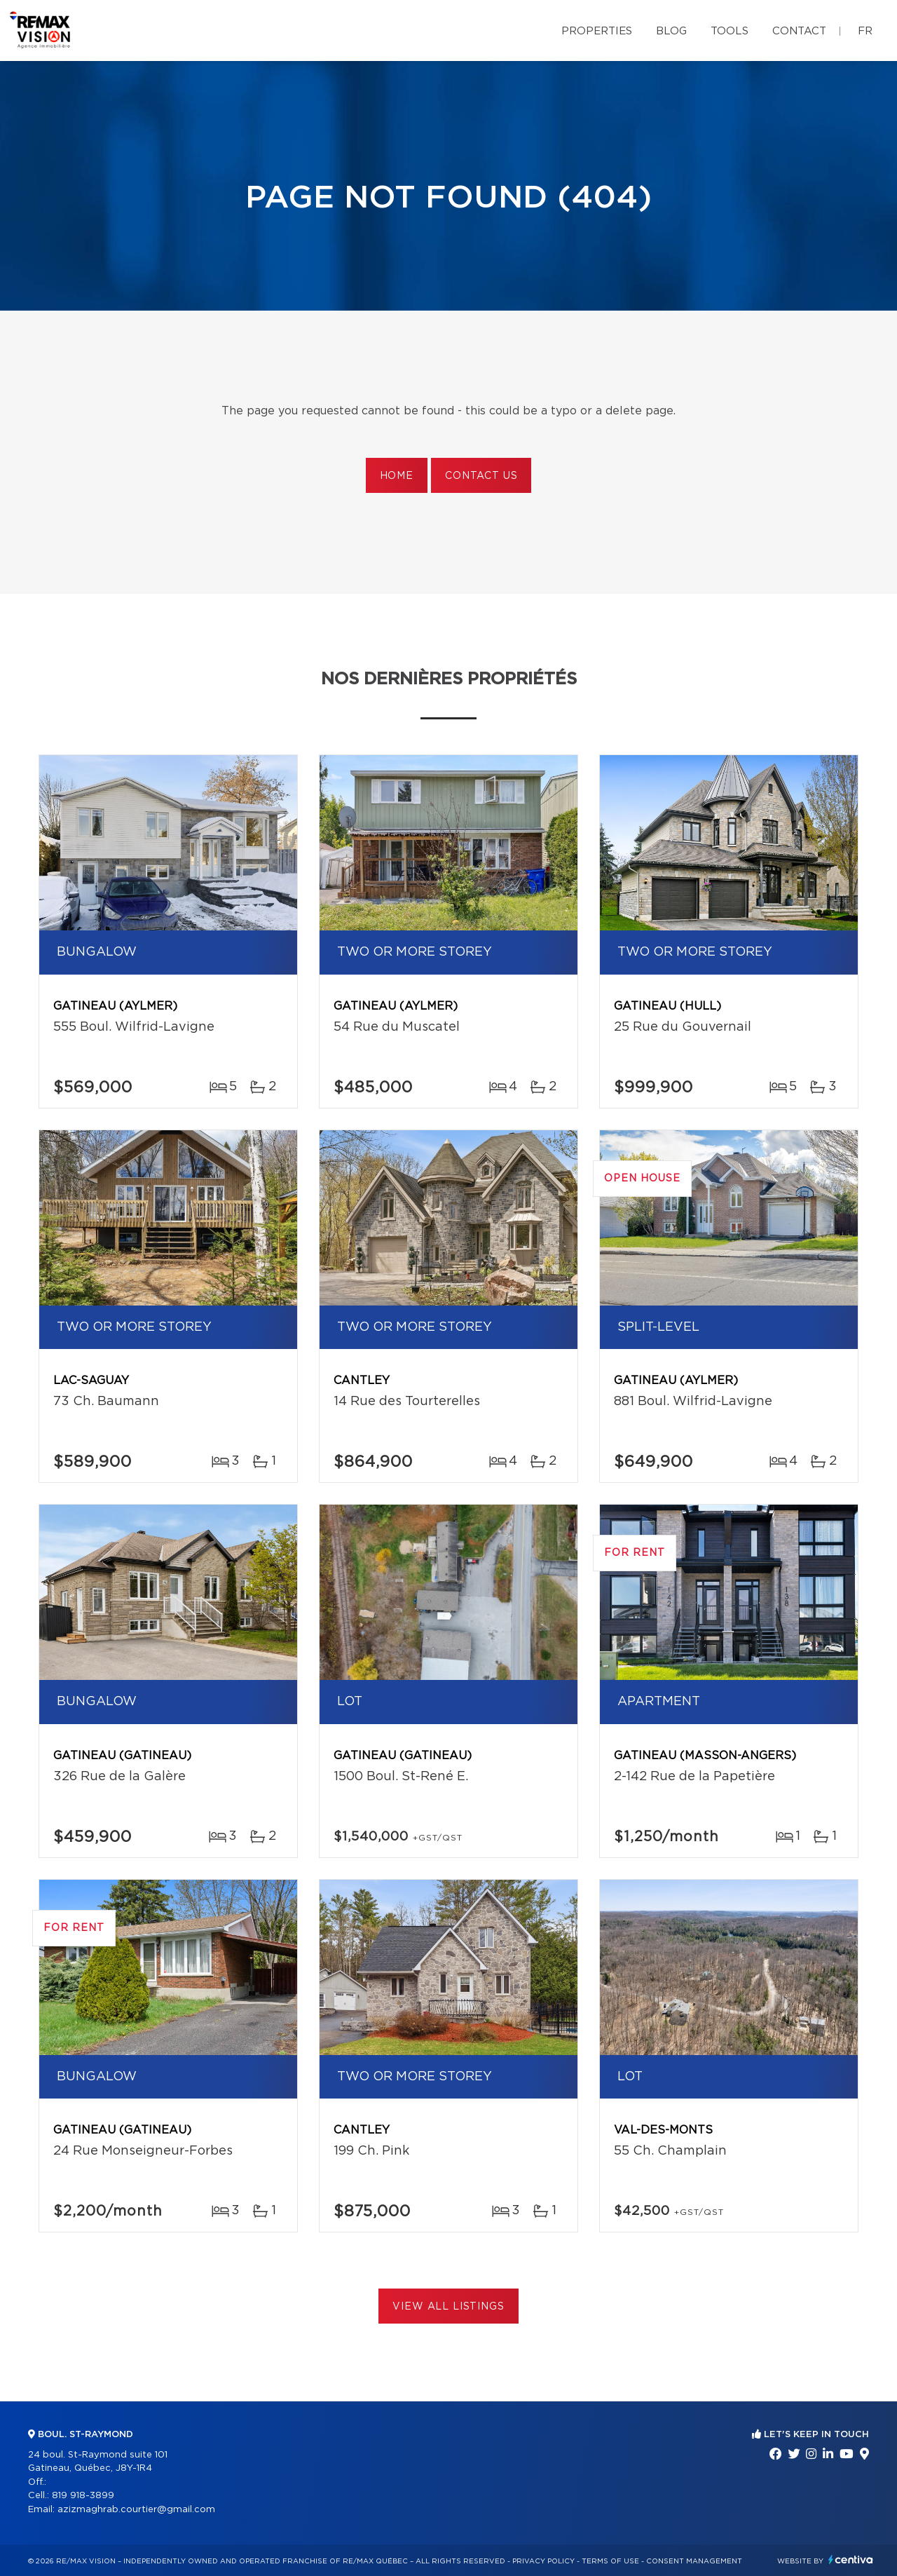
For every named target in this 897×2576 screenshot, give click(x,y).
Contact (799, 31)
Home (396, 476)
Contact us (481, 476)
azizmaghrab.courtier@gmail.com (136, 2509)
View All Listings (448, 2307)
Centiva (850, 2559)
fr (865, 31)
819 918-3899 (83, 2495)
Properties (596, 31)
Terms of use (610, 2561)
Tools (729, 31)
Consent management (694, 2561)
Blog (671, 31)
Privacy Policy (543, 2561)
